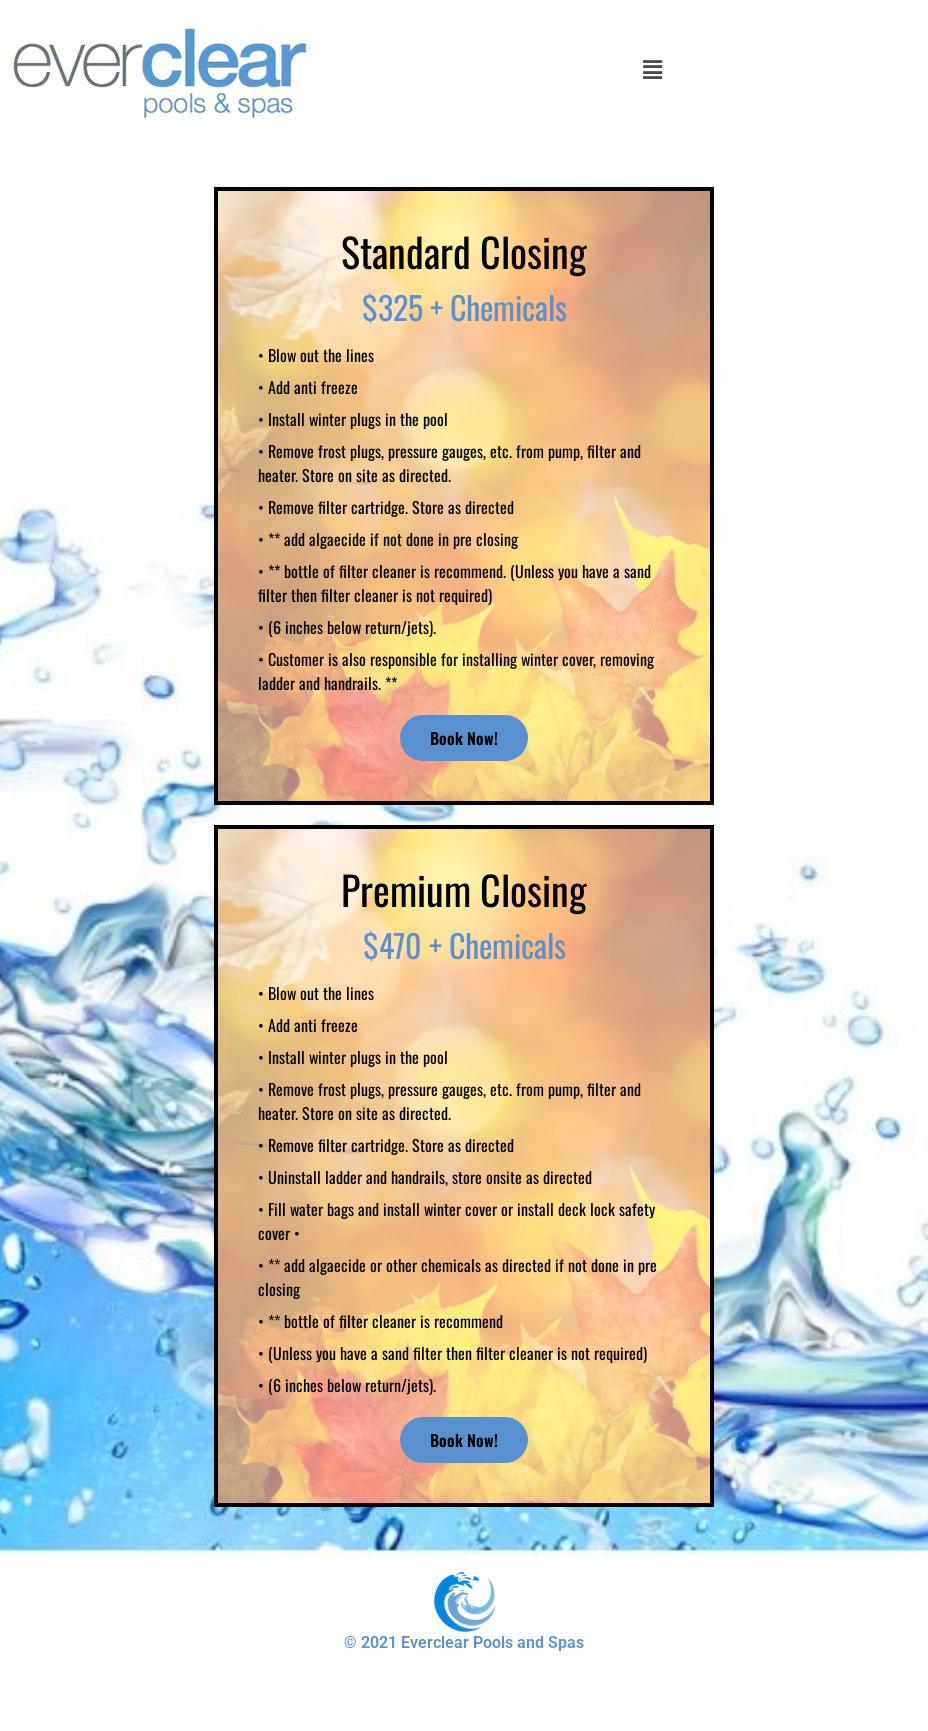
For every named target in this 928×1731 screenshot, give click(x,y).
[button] (652, 68)
